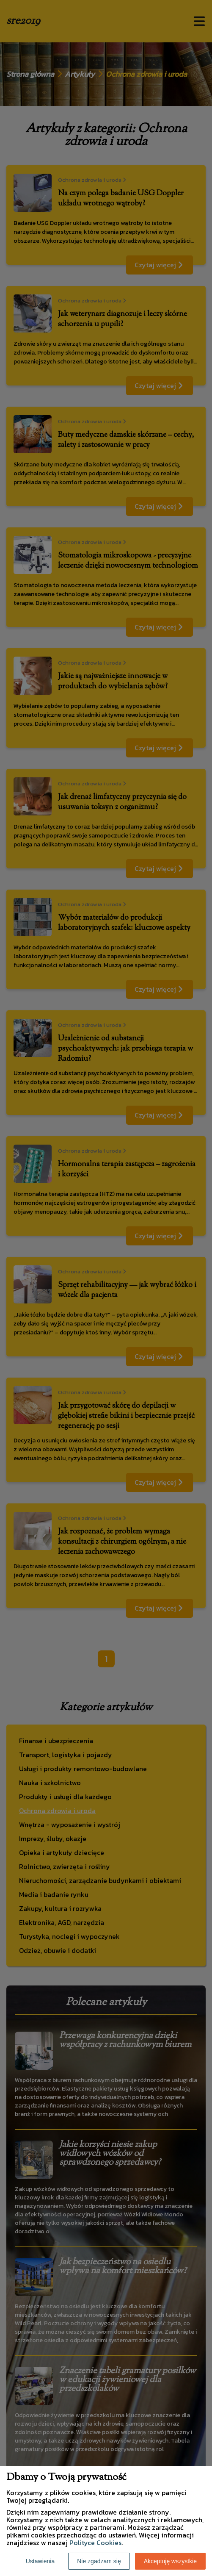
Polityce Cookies (95, 2542)
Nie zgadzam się (99, 2561)
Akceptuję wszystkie (170, 2561)
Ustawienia (40, 2561)
